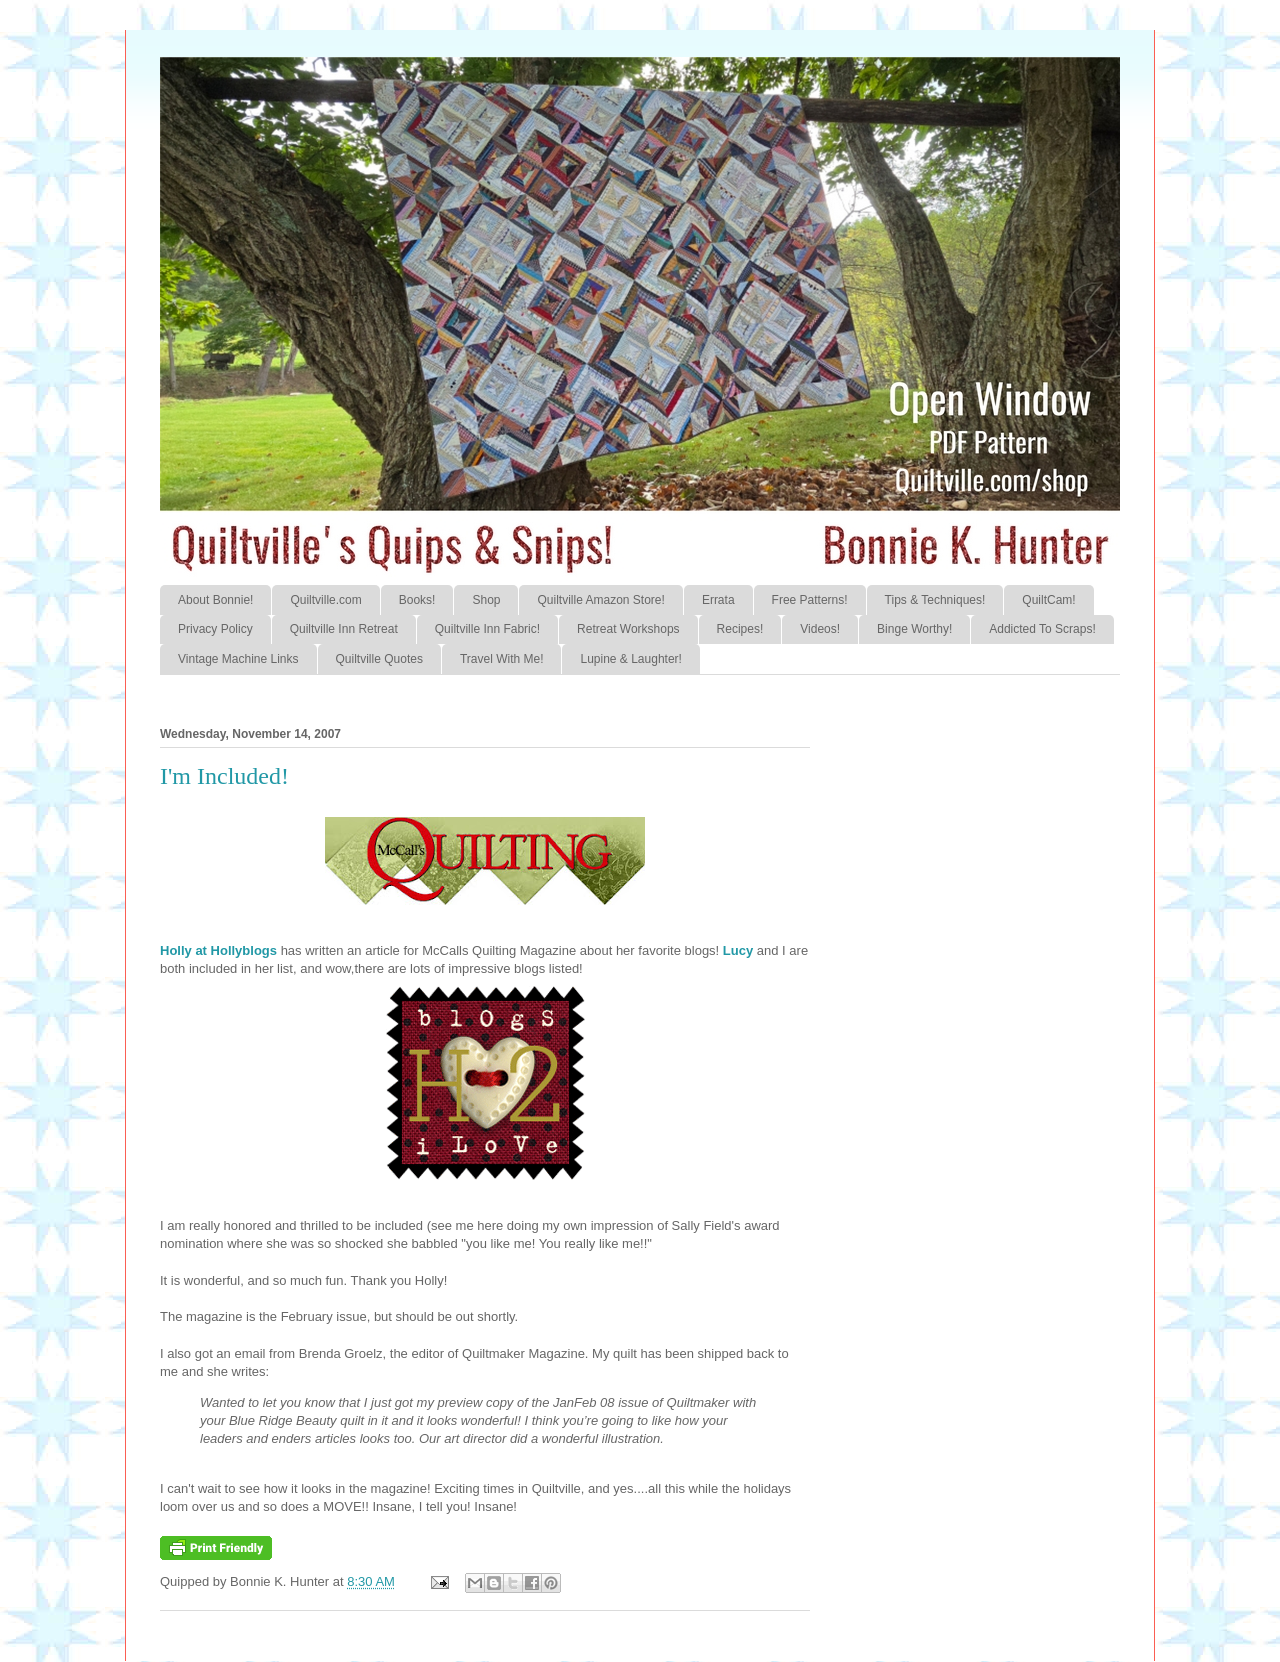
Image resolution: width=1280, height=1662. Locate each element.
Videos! (820, 629)
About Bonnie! (215, 600)
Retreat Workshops (628, 629)
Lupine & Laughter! (630, 659)
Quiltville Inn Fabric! (487, 629)
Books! (417, 600)
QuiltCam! (1048, 600)
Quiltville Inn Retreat (344, 629)
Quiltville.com (325, 600)
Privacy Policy (215, 629)
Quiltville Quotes (379, 659)
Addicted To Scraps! (1042, 629)
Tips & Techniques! (935, 600)
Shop (486, 600)
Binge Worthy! (914, 629)
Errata (718, 600)
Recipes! (740, 629)
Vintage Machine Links (238, 659)
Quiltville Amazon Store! (600, 600)
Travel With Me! (502, 659)
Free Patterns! (810, 600)
